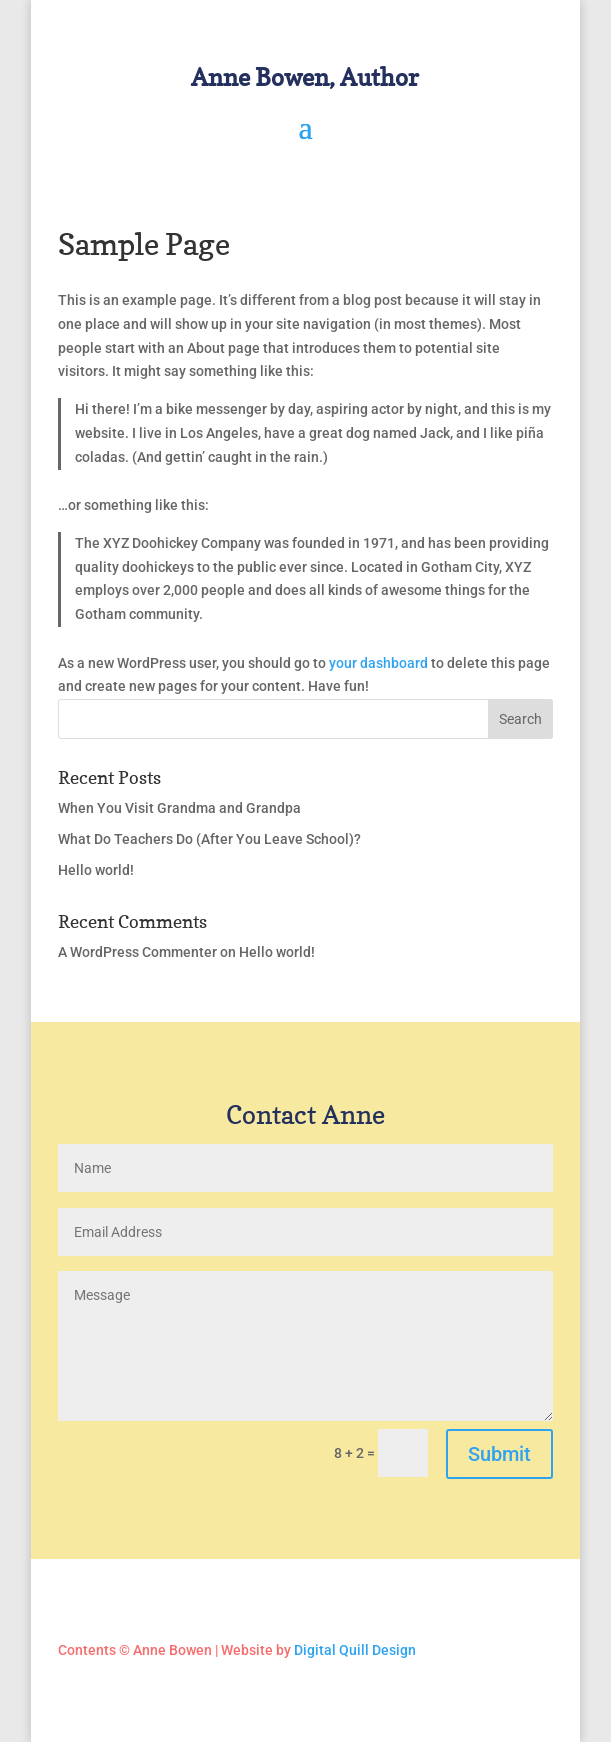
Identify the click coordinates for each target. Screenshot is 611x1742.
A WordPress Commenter (137, 952)
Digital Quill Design (355, 1650)
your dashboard (378, 663)
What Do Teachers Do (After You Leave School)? (209, 839)
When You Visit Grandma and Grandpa (179, 808)
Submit (499, 1454)
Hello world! (96, 870)
